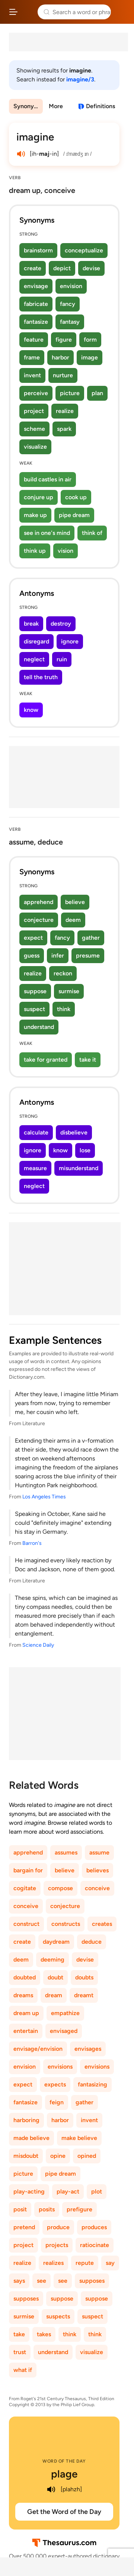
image (89, 357)
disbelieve (73, 1132)
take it (87, 1059)
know (31, 709)
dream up (26, 2013)
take (19, 2334)
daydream (56, 1941)
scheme (34, 428)
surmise (68, 991)
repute (85, 2262)
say (110, 2262)
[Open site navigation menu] (13, 12)
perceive (36, 393)
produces (94, 2227)
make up (35, 515)
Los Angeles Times (44, 1497)
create (32, 268)
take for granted (45, 1059)
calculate (36, 1132)
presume (88, 955)
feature (34, 339)
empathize (65, 2013)
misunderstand (78, 1168)
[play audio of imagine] (20, 153)
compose (60, 1888)
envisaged (63, 2030)
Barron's (32, 1543)
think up (35, 550)
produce (58, 2227)
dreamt (83, 1995)
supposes (92, 2280)
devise (91, 268)
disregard (36, 641)
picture (70, 393)
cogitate (24, 1888)
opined (86, 2155)
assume (99, 1852)
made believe (31, 2137)
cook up (76, 497)
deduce (92, 1941)
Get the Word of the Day (64, 2512)
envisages (87, 2048)
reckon (63, 973)
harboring (26, 2120)
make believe (79, 2137)
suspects (58, 2316)
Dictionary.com (121, 11)
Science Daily (38, 1645)
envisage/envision (38, 2048)
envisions (60, 2066)
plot (96, 2191)
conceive (97, 1888)
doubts (84, 1977)
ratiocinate (94, 2245)
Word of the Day (64, 2461)
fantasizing (92, 2084)
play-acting (29, 2191)
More (56, 106)
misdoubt (25, 2155)
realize (65, 410)
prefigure (79, 2209)
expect (33, 937)
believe (75, 902)
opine (58, 2155)
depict (62, 268)
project (34, 410)
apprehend (38, 902)
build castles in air (47, 479)
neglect (34, 659)
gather (91, 937)
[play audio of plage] (51, 2489)
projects (56, 2245)
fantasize (36, 321)
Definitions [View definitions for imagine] (100, 106)
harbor (60, 357)
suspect (34, 1009)
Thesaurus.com (28, 11)
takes (44, 2334)
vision (65, 550)
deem (73, 919)
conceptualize (84, 250)
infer (57, 955)
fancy (67, 303)
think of (92, 532)
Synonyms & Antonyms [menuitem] (28, 106)
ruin (62, 659)
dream (53, 1995)
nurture (63, 375)
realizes (53, 2262)
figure (63, 339)
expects (55, 2084)
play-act (68, 2191)
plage (64, 2473)
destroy (61, 623)
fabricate (36, 303)
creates (102, 1923)
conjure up (38, 497)
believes (97, 1870)
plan (97, 393)
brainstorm (38, 250)
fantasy (70, 321)
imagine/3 (80, 79)
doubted (24, 1977)
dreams (23, 1995)
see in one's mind (47, 532)
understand (39, 1026)
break (31, 623)
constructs (65, 1923)
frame (32, 357)
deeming (52, 1959)
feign (57, 2102)
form (90, 339)
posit (20, 2209)
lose (85, 1150)
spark (64, 428)
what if (22, 2369)
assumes (66, 1852)
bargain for (28, 1870)
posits (47, 2209)
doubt (55, 1977)
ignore (70, 641)
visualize (35, 446)
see (41, 2280)
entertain (25, 2030)
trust (19, 2352)
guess (31, 955)
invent (32, 375)
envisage (36, 286)
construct (26, 1923)
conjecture (39, 919)
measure (35, 1168)
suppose (35, 991)
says (19, 2280)
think (63, 1009)
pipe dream (74, 515)
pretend (24, 2227)
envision (71, 286)
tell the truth (41, 677)
